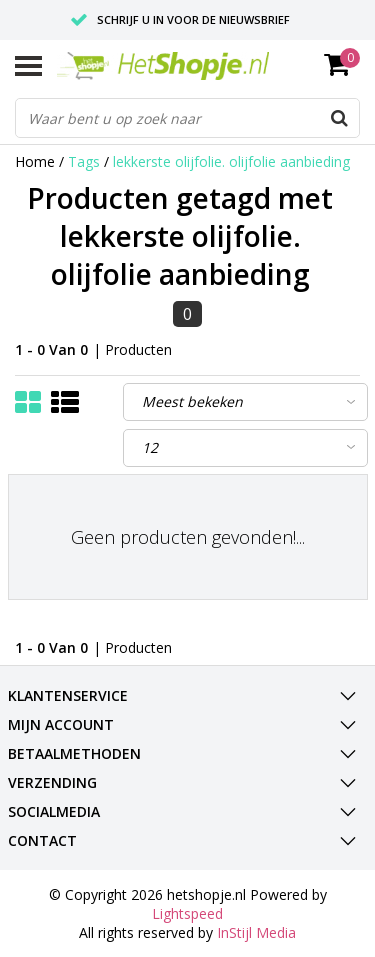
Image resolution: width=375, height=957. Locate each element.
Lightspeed (187, 913)
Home (35, 161)
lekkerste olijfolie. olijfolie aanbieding (231, 161)
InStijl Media (256, 932)
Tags (84, 161)
